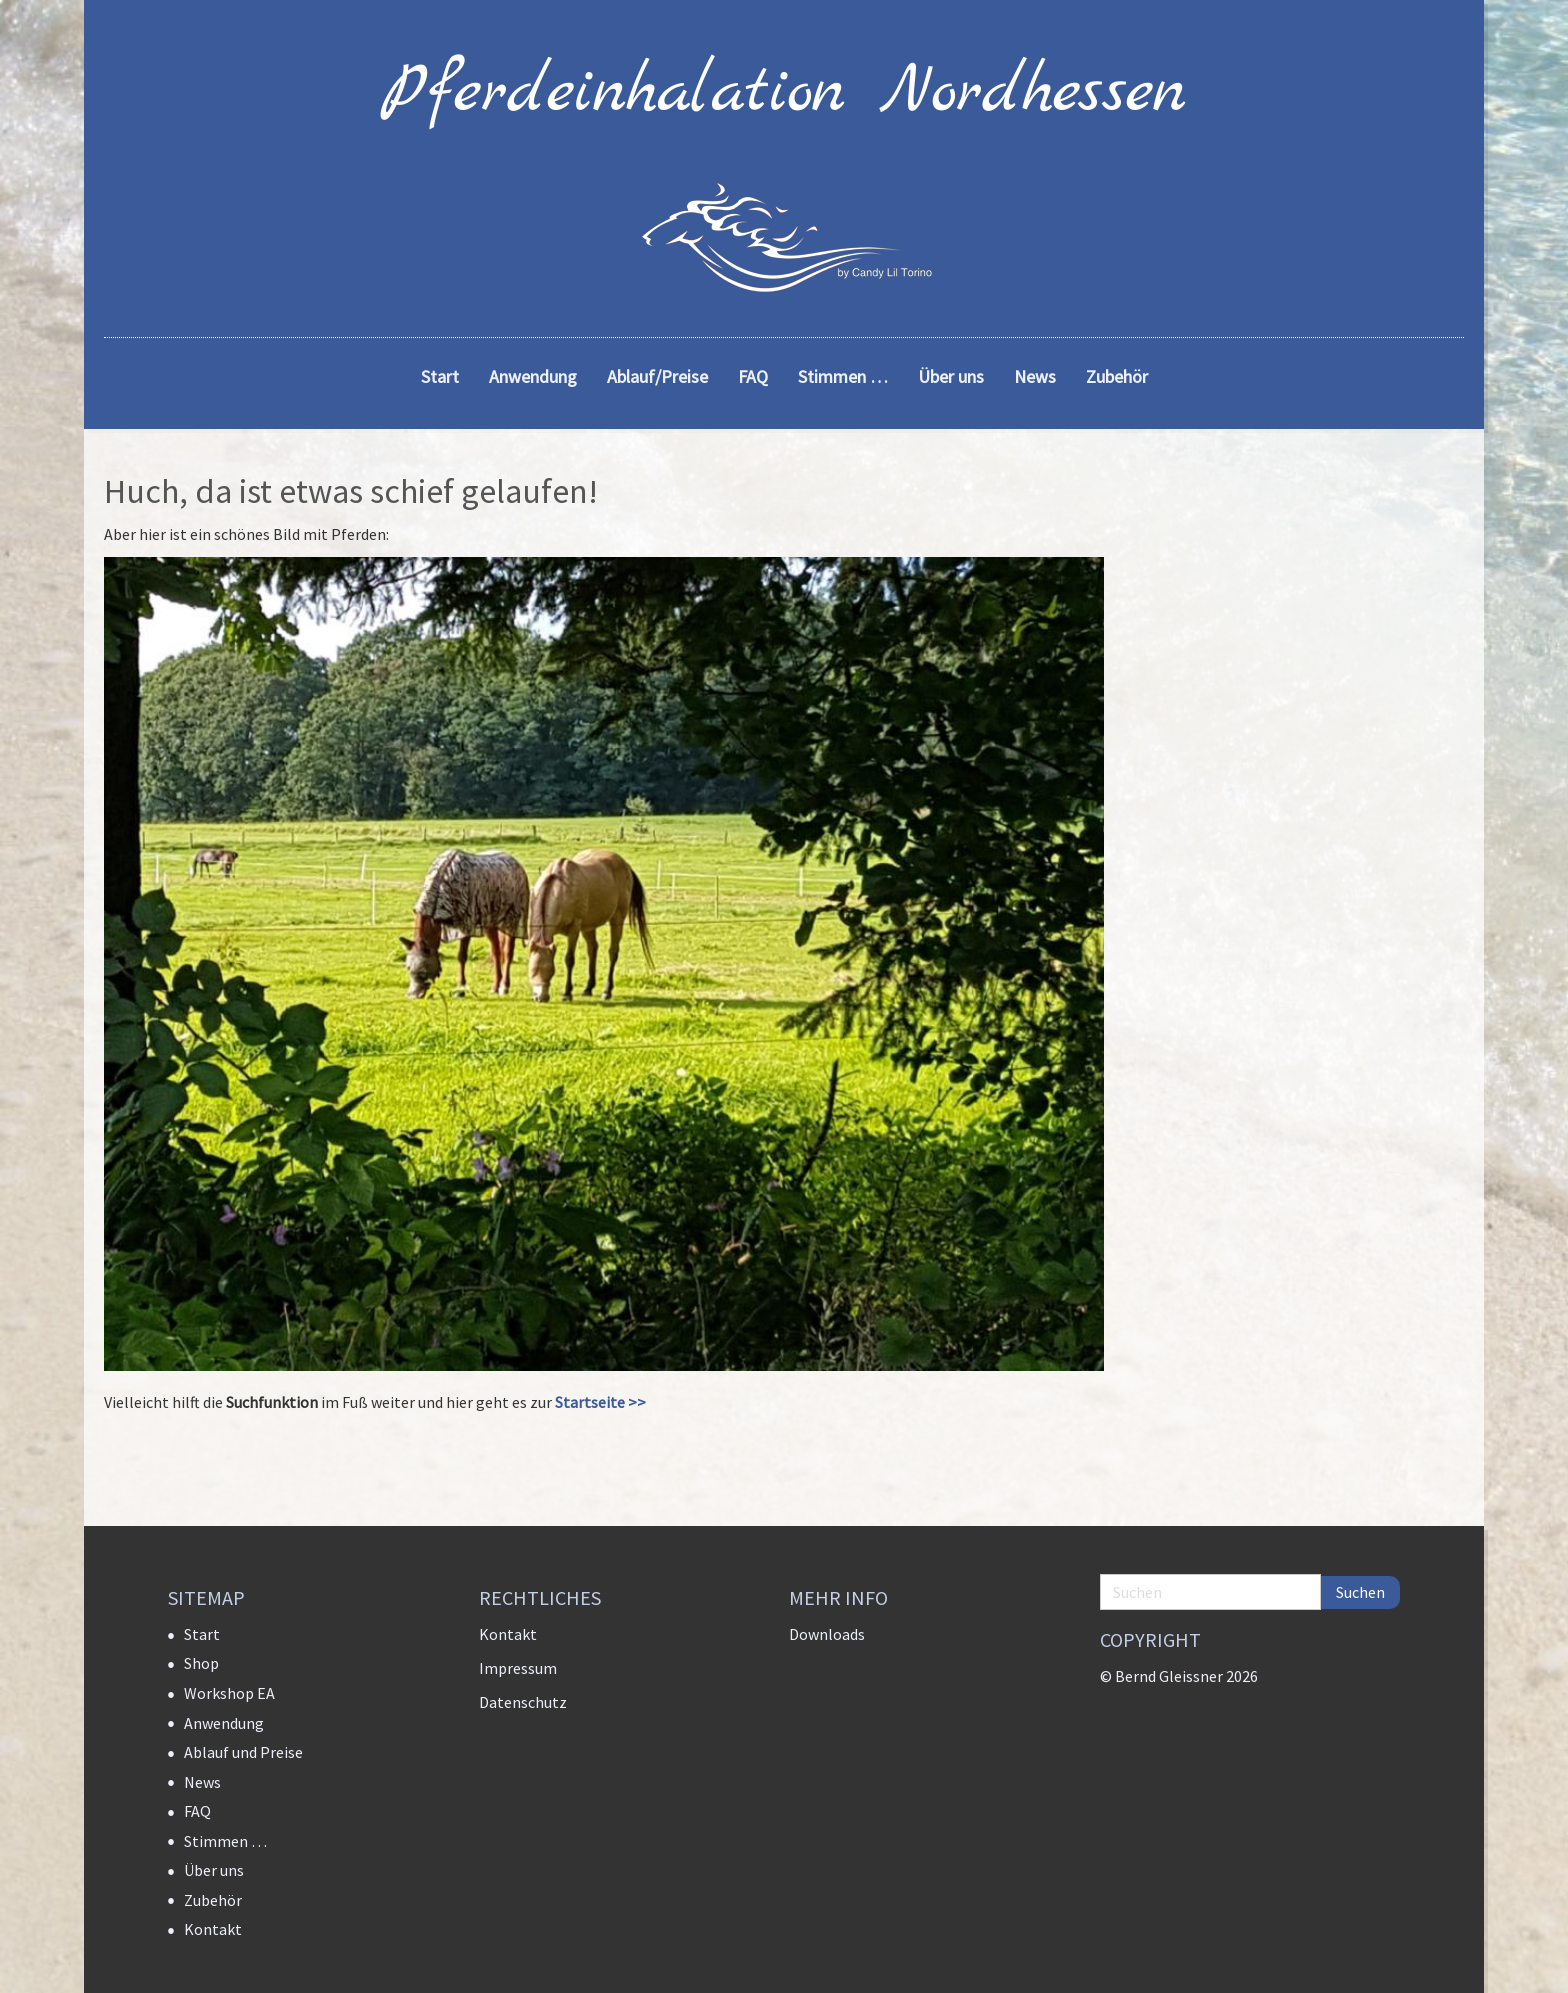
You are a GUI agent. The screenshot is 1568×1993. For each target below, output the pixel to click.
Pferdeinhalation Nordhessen (784, 93)
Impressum (518, 1668)
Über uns (214, 1870)
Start (202, 1634)
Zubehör (213, 1900)
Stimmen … (225, 1841)
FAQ (197, 1811)
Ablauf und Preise (243, 1752)
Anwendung (224, 1723)
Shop (201, 1663)
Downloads (827, 1634)
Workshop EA (229, 1693)
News (202, 1782)
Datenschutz (523, 1702)
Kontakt (213, 1929)
